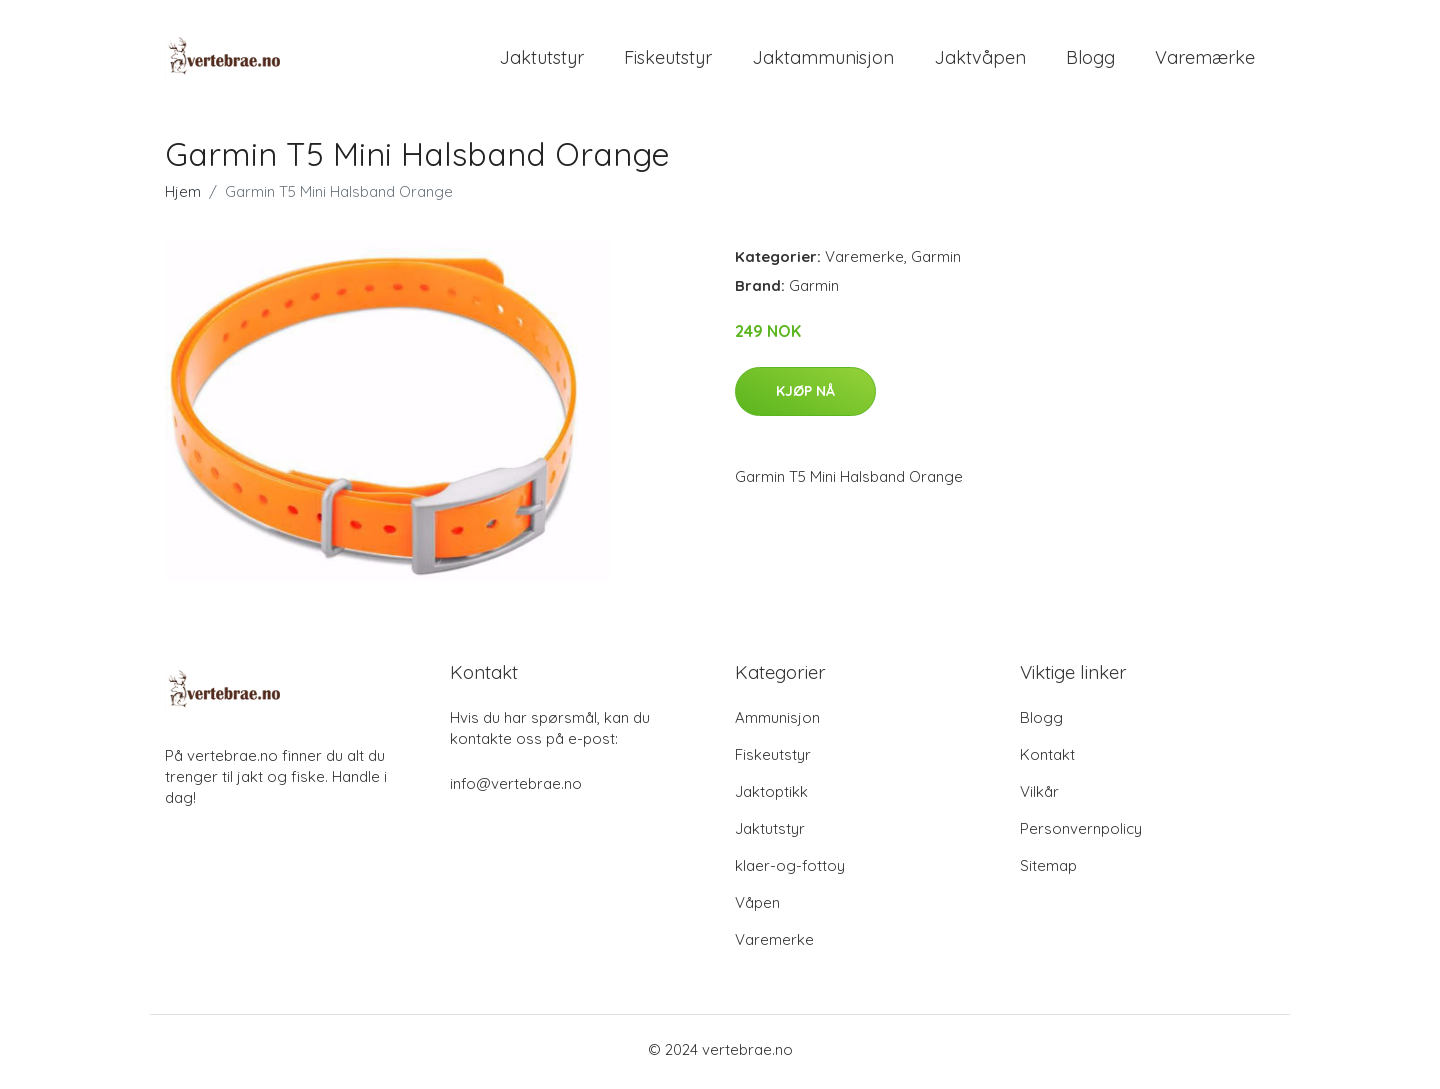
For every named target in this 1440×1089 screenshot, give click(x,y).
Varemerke (864, 261)
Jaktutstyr (541, 59)
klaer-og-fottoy (790, 870)
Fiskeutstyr (668, 59)
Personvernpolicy (1081, 833)
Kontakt (1047, 759)
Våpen (757, 907)
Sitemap (1048, 870)
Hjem (183, 196)
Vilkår (1039, 796)
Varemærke (1205, 59)
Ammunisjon (777, 722)
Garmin (936, 261)
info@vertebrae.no (516, 788)
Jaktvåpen (980, 59)
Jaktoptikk (771, 796)
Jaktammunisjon (823, 59)
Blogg (1090, 59)
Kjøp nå (805, 395)
